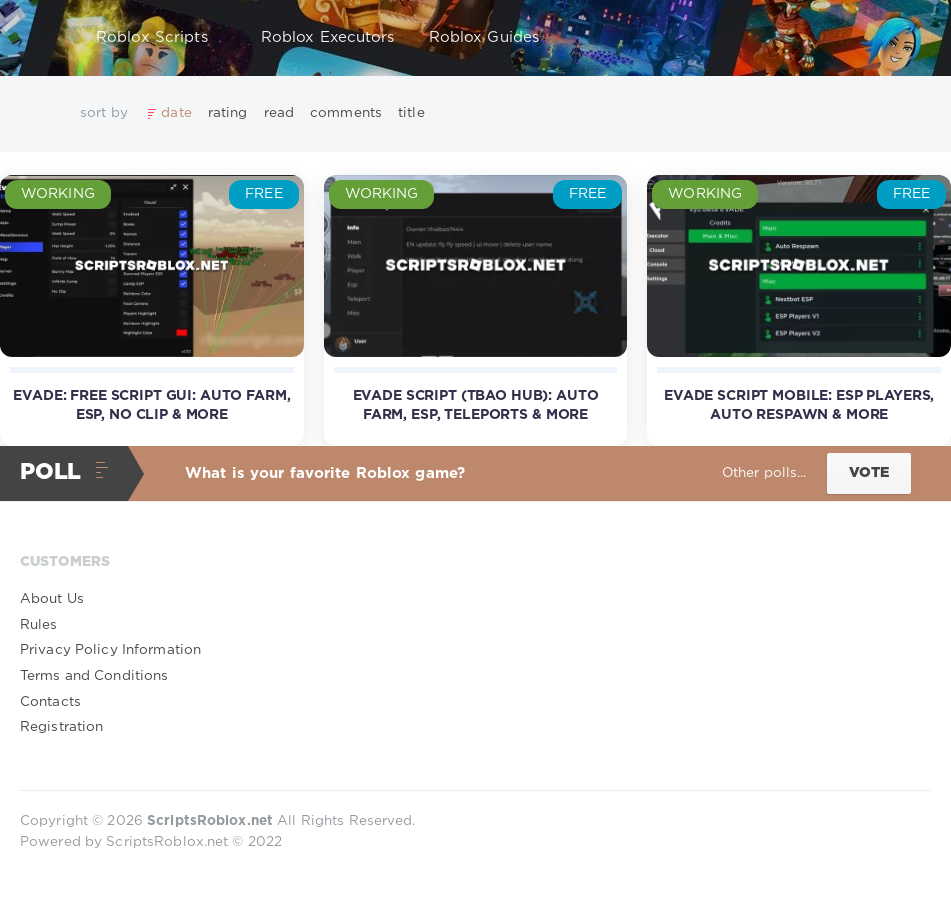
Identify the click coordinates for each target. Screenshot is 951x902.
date (176, 113)
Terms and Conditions (94, 676)
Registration (61, 727)
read (279, 113)
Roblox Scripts (161, 38)
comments (346, 113)
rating (228, 113)
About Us (52, 599)
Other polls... (764, 473)
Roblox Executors (328, 37)
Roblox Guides (494, 38)
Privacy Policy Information (110, 650)
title (411, 113)
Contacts (50, 702)
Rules (39, 625)
